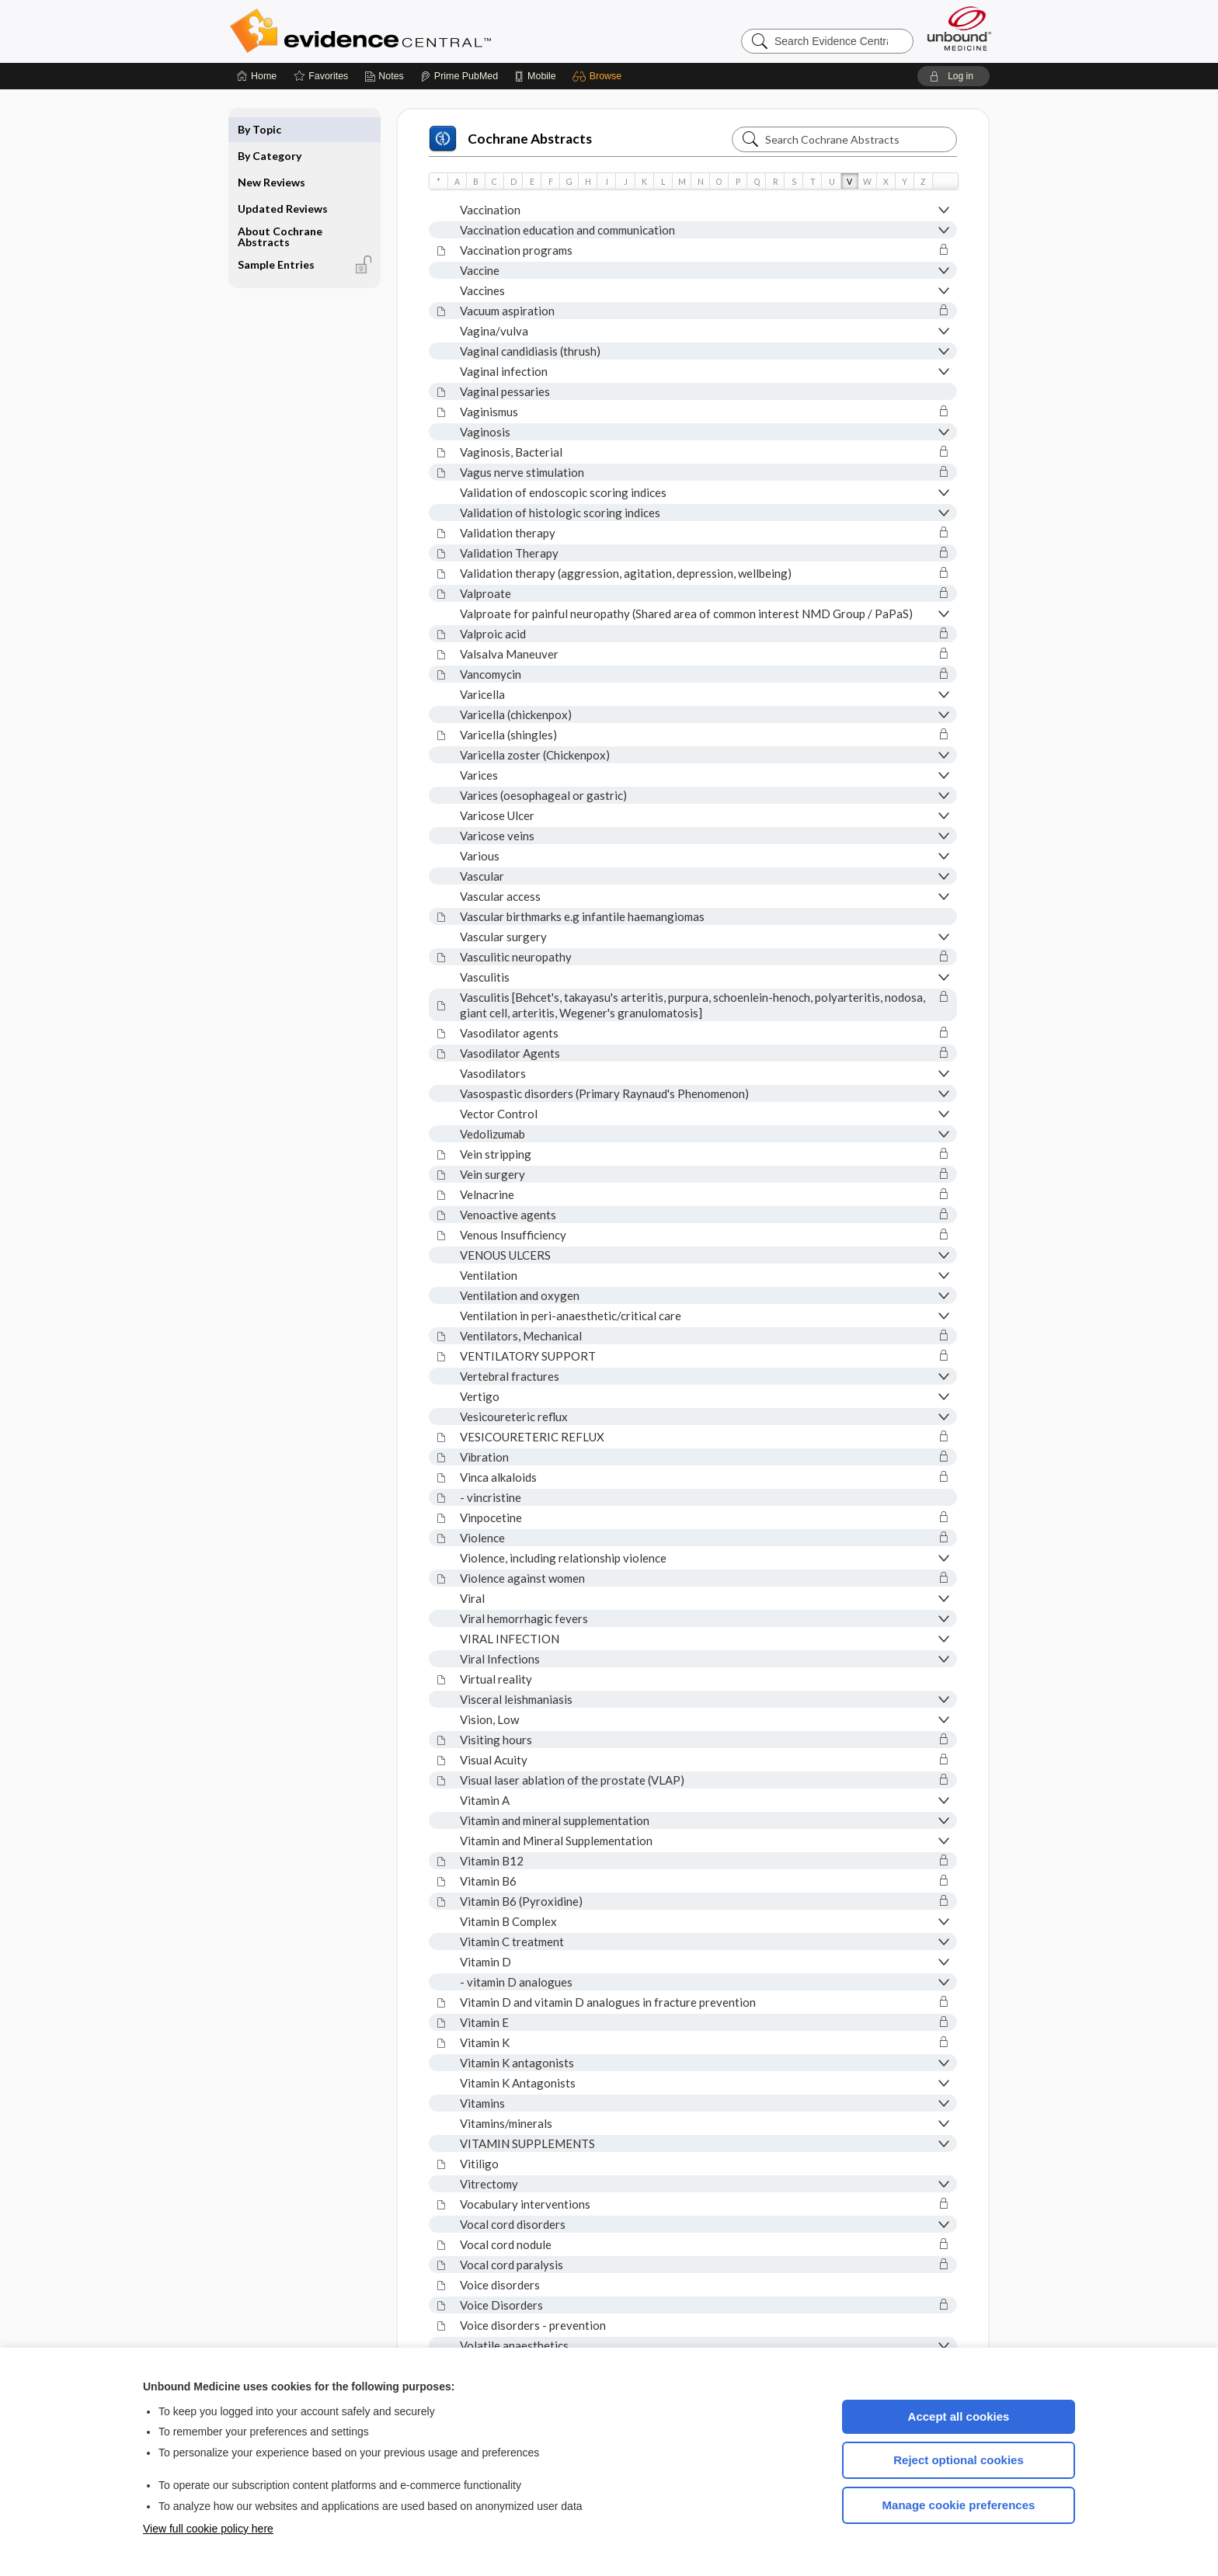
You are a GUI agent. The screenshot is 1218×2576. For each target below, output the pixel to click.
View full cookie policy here (208, 2528)
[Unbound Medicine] (959, 28)
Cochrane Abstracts (510, 139)
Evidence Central (422, 31)
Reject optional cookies (958, 2459)
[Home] (257, 76)
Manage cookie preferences (958, 2505)
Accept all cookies (959, 2416)
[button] (599, 76)
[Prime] (459, 76)
